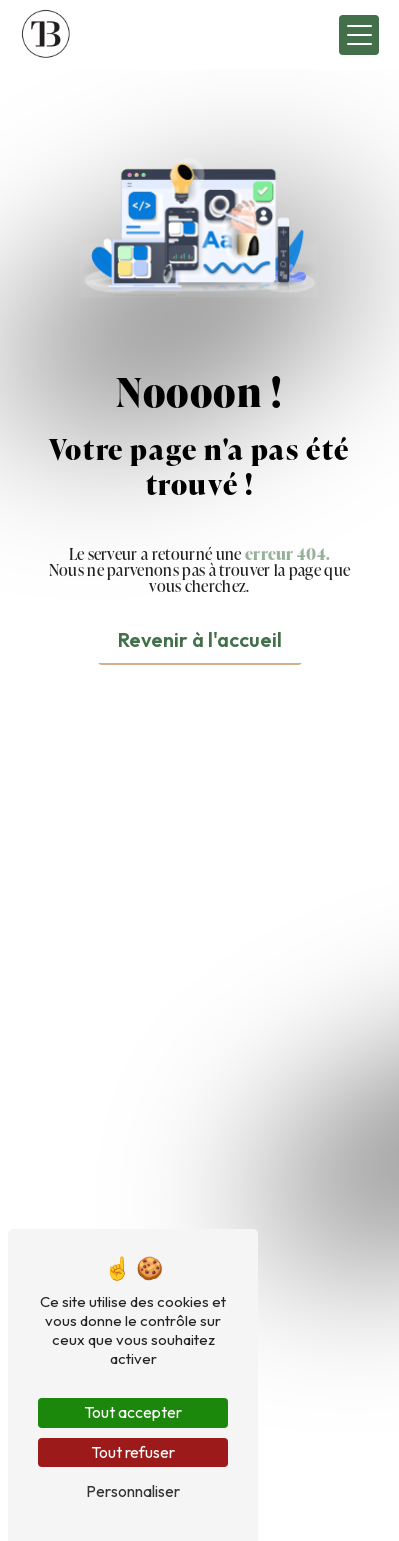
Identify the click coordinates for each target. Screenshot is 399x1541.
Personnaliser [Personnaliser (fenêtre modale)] (133, 1491)
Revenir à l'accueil (200, 639)
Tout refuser (133, 1452)
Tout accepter (133, 1412)
